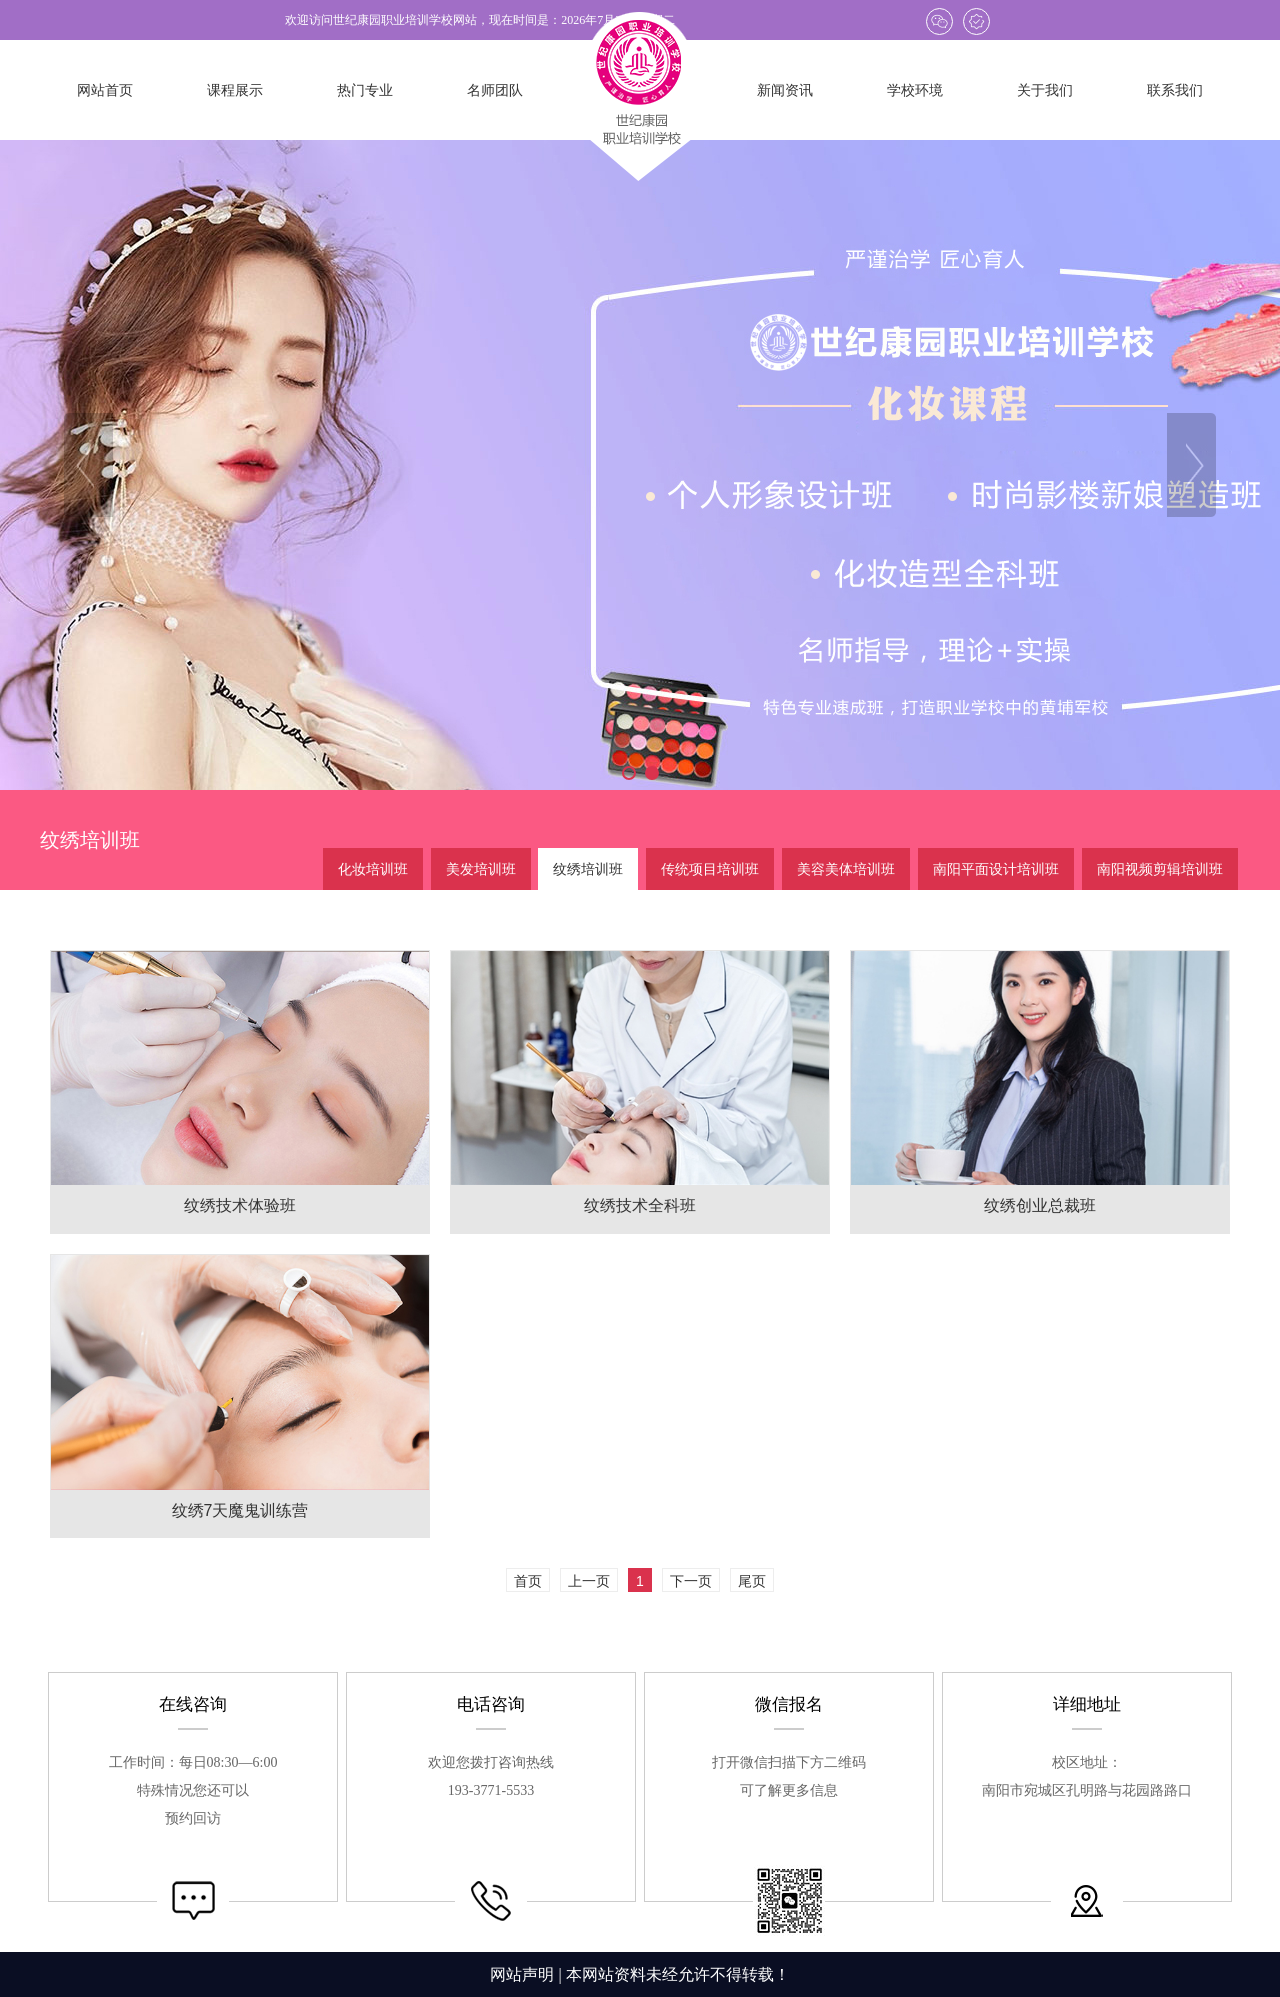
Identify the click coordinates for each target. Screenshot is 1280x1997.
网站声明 (522, 1974)
